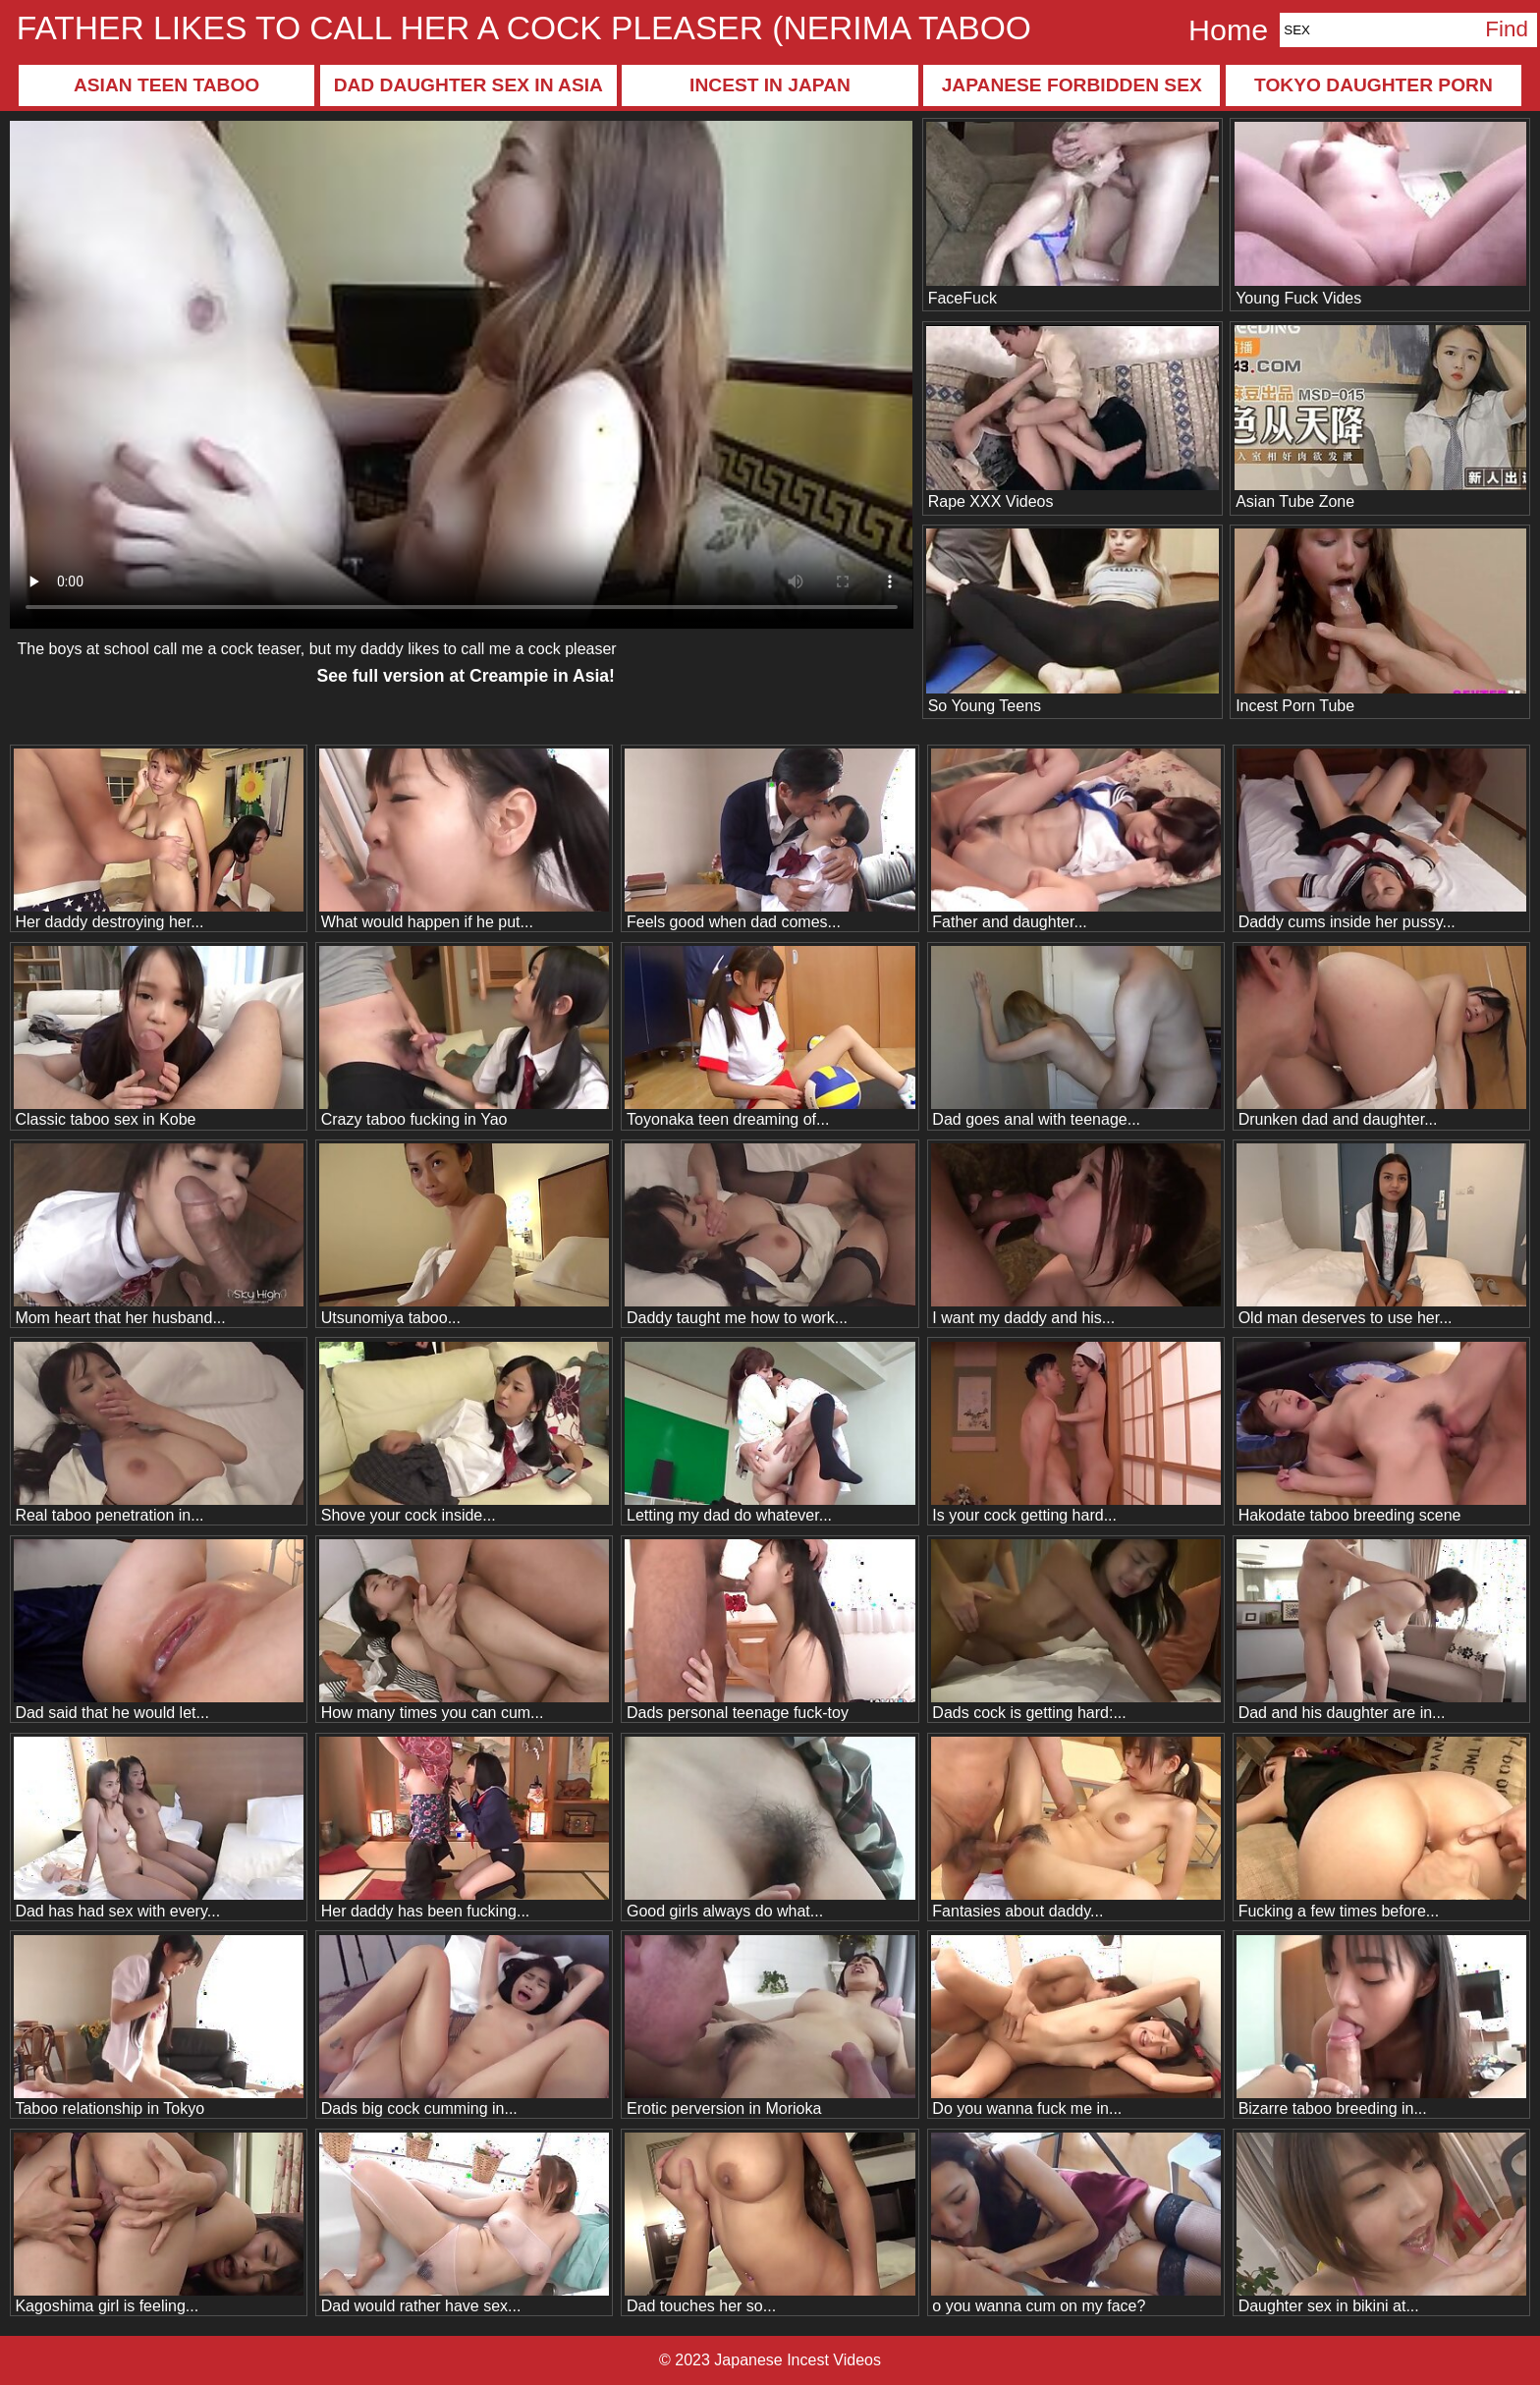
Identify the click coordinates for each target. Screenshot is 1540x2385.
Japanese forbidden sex (1072, 85)
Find (1506, 29)
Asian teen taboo (166, 85)
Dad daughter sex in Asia (468, 85)
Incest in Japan (770, 85)
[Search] (1378, 30)
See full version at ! (466, 676)
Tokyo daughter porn (1373, 85)
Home (1228, 29)
